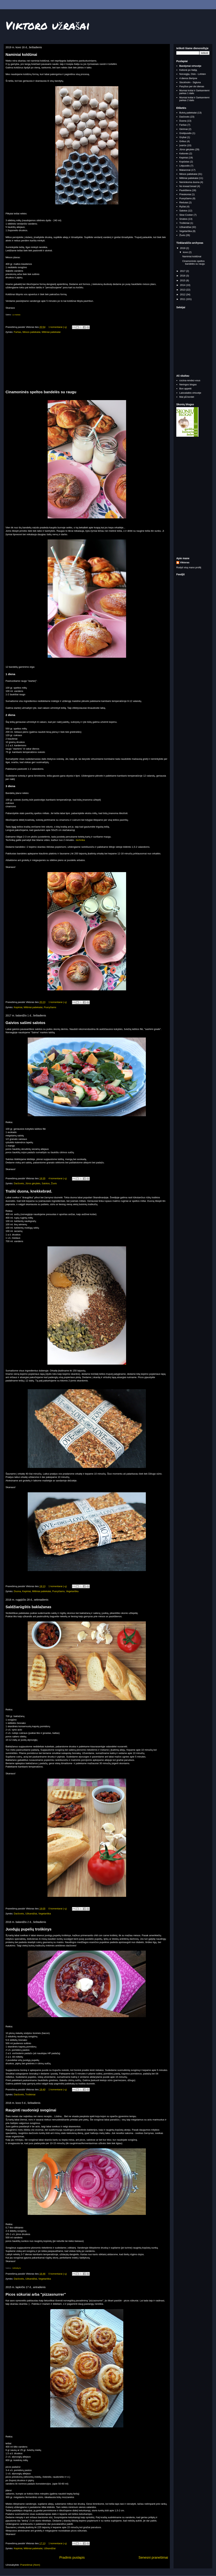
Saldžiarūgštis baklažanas (28, 1607)
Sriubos (183, 219)
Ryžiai (182, 206)
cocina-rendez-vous (189, 380)
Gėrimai (183, 129)
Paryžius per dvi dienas (191, 86)
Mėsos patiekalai (31, 332)
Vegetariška (72, 1591)
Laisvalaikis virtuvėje (190, 392)
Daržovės (19, 1183)
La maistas (16, 315)
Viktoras (184, 562)
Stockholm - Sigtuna (190, 82)
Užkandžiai (31, 1913)
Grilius (182, 141)
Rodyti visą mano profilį (188, 567)
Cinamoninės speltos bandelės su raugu (41, 392)
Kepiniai (18, 1007)
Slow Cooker (186, 214)
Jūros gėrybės (32, 1183)
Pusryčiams (50, 1007)
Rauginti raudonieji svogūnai (31, 2110)
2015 (183, 280)
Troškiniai (30, 2094)
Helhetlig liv (16, 2268)
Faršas (17, 332)
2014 (183, 285)
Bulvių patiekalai (188, 112)
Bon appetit (185, 388)
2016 (183, 275)
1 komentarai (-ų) (58, 327)
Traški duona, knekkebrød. (29, 1191)
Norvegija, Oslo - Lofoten (192, 74)
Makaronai (185, 170)
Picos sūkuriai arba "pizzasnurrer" (36, 2294)
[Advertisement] (86, 362)
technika (80, 840)
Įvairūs (182, 145)
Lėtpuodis (184, 165)
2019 (183, 248)
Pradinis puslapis (72, 2557)
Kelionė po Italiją (188, 70)
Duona (17, 1591)
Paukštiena (185, 190)
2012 (183, 294)
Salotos (46, 1183)
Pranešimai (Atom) (30, 2564)
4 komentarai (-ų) (58, 1178)
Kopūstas (184, 161)
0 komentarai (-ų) (58, 1908)
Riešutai (183, 202)
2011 (183, 299)
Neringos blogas (188, 384)
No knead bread (187, 186)
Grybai (182, 137)
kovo (186, 252)
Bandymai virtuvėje (190, 65)
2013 (183, 289)
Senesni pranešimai (153, 2557)
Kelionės (183, 153)
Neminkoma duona (189, 182)
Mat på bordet (186, 396)
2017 (183, 271)
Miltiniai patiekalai (51, 332)
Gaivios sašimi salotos (25, 1023)
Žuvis (54, 1183)
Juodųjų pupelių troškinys (29, 1929)
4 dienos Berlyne (188, 78)
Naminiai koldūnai (21, 54)
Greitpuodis (185, 133)
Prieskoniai (185, 194)
